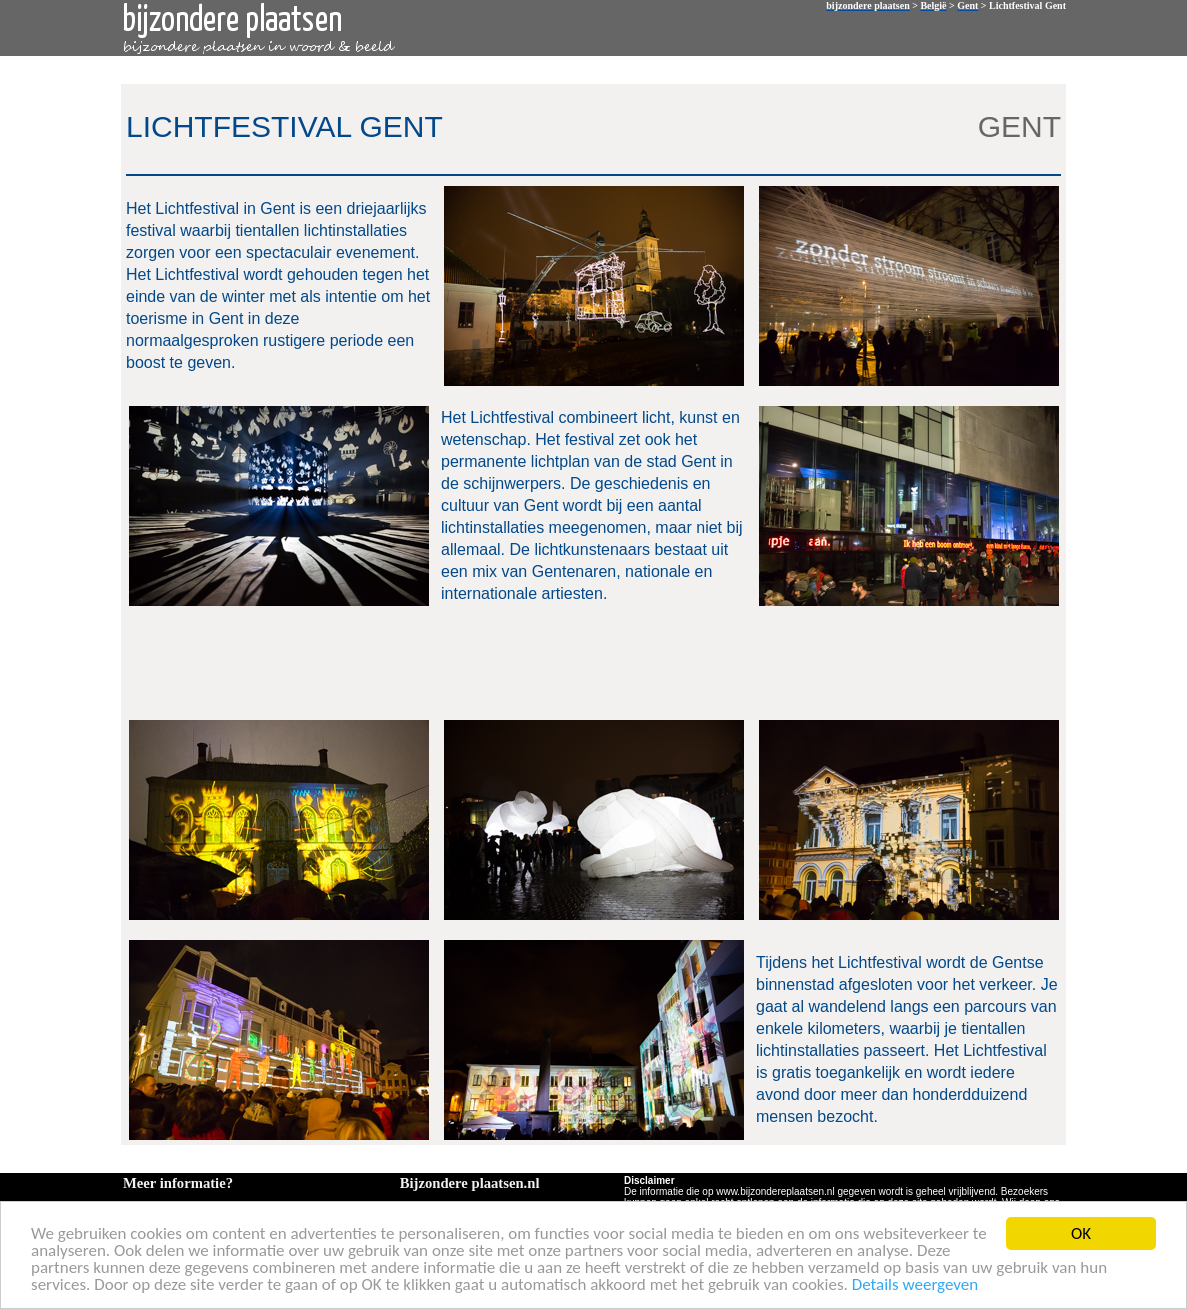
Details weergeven (915, 1286)
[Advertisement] (590, 661)
